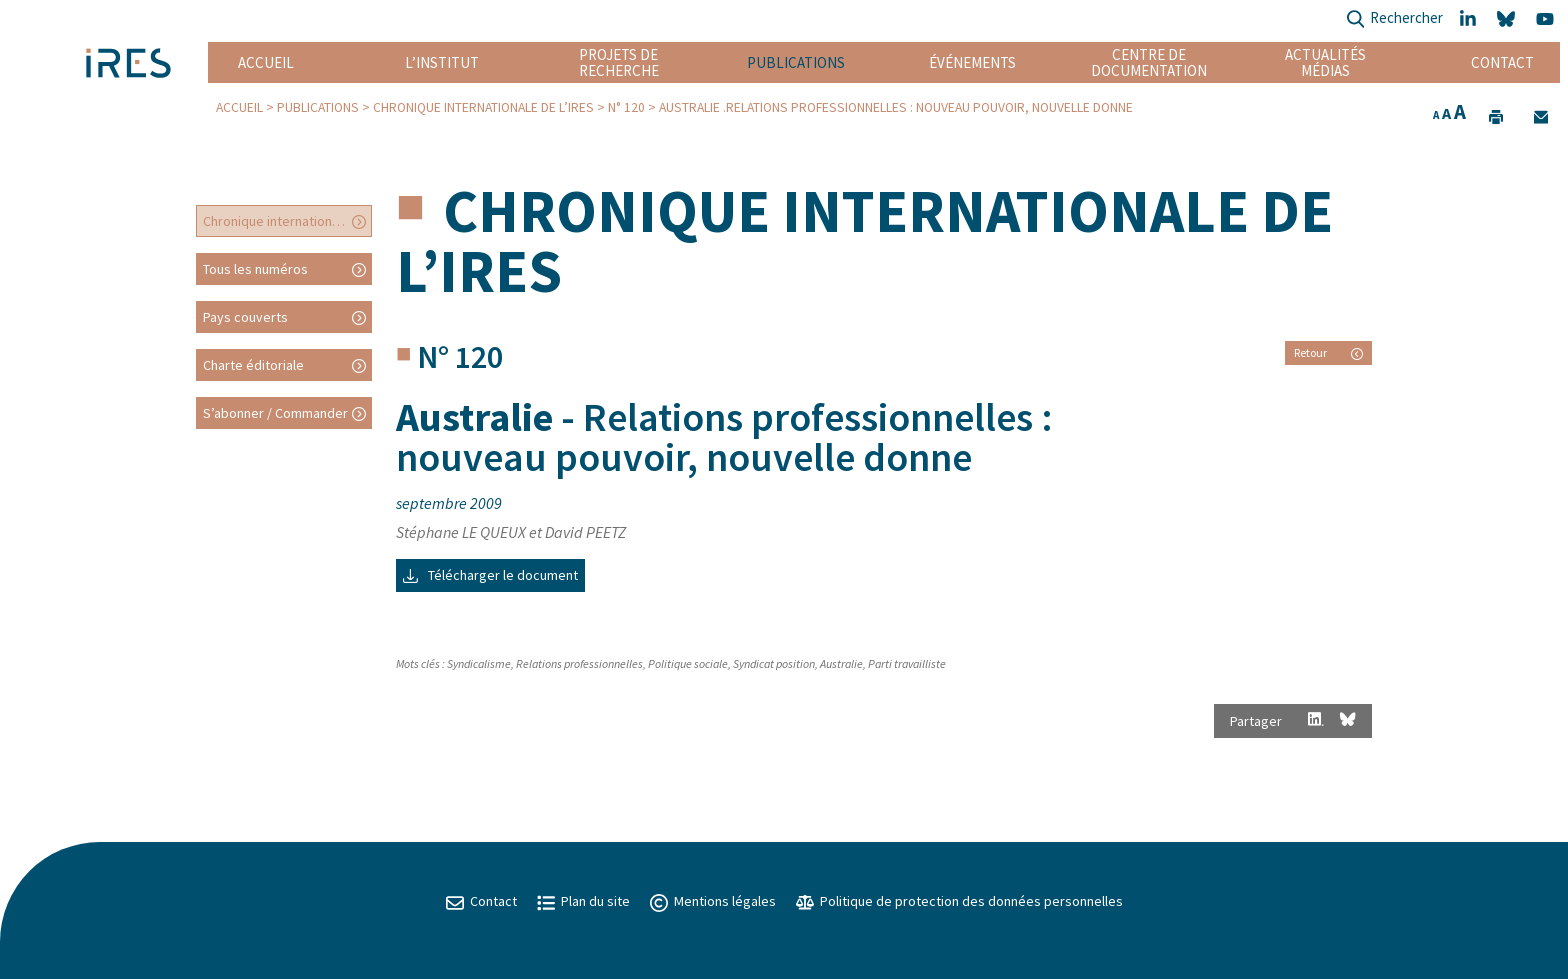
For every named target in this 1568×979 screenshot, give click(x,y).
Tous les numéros (255, 269)
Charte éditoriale (253, 365)
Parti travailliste (907, 663)
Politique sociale (688, 663)
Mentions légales (713, 901)
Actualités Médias (1325, 62)
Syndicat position (774, 663)
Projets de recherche (619, 62)
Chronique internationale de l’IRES (483, 107)
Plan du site (583, 901)
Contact (1502, 62)
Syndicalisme (479, 663)
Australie (841, 663)
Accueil (266, 62)
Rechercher (1394, 19)
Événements (972, 62)
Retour (1328, 352)
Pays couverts (245, 317)
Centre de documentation (1149, 62)
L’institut (442, 62)
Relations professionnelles (579, 663)
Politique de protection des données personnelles (959, 901)
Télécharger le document (490, 575)
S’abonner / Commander (275, 413)
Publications (796, 62)
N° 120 (626, 107)
